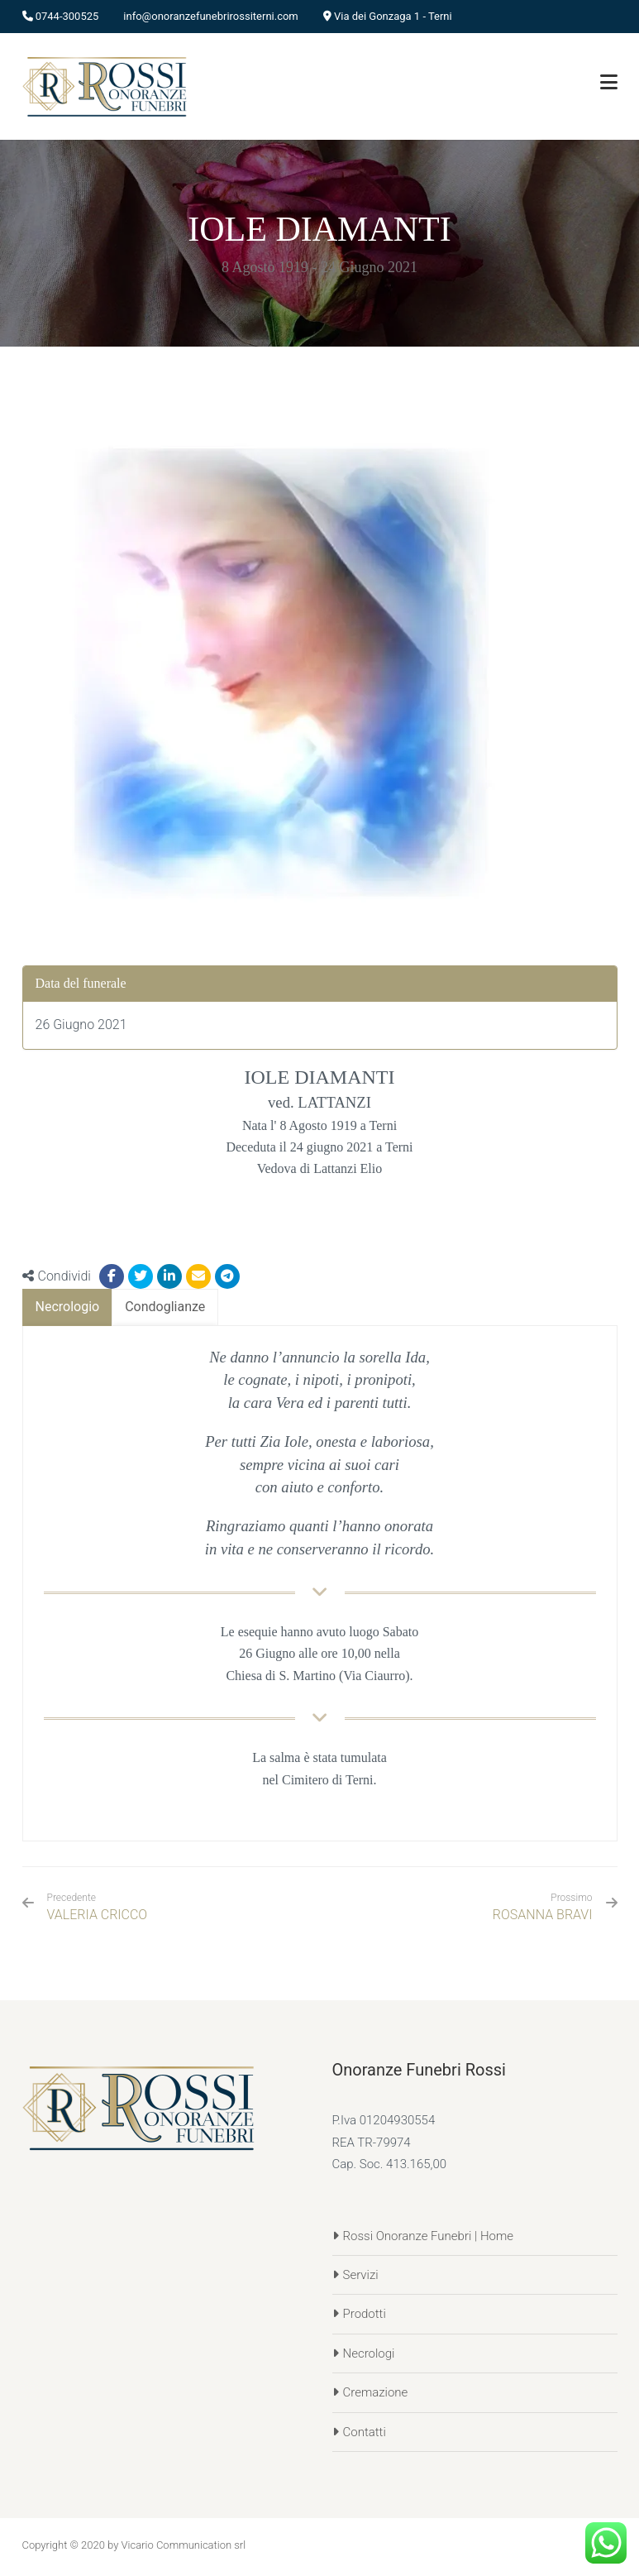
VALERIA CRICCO (97, 1907)
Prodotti (364, 2313)
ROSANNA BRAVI (543, 1914)
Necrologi (369, 2353)
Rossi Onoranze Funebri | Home (428, 2236)
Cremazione (375, 2392)
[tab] (67, 1307)
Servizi (361, 2274)
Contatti (364, 2432)
